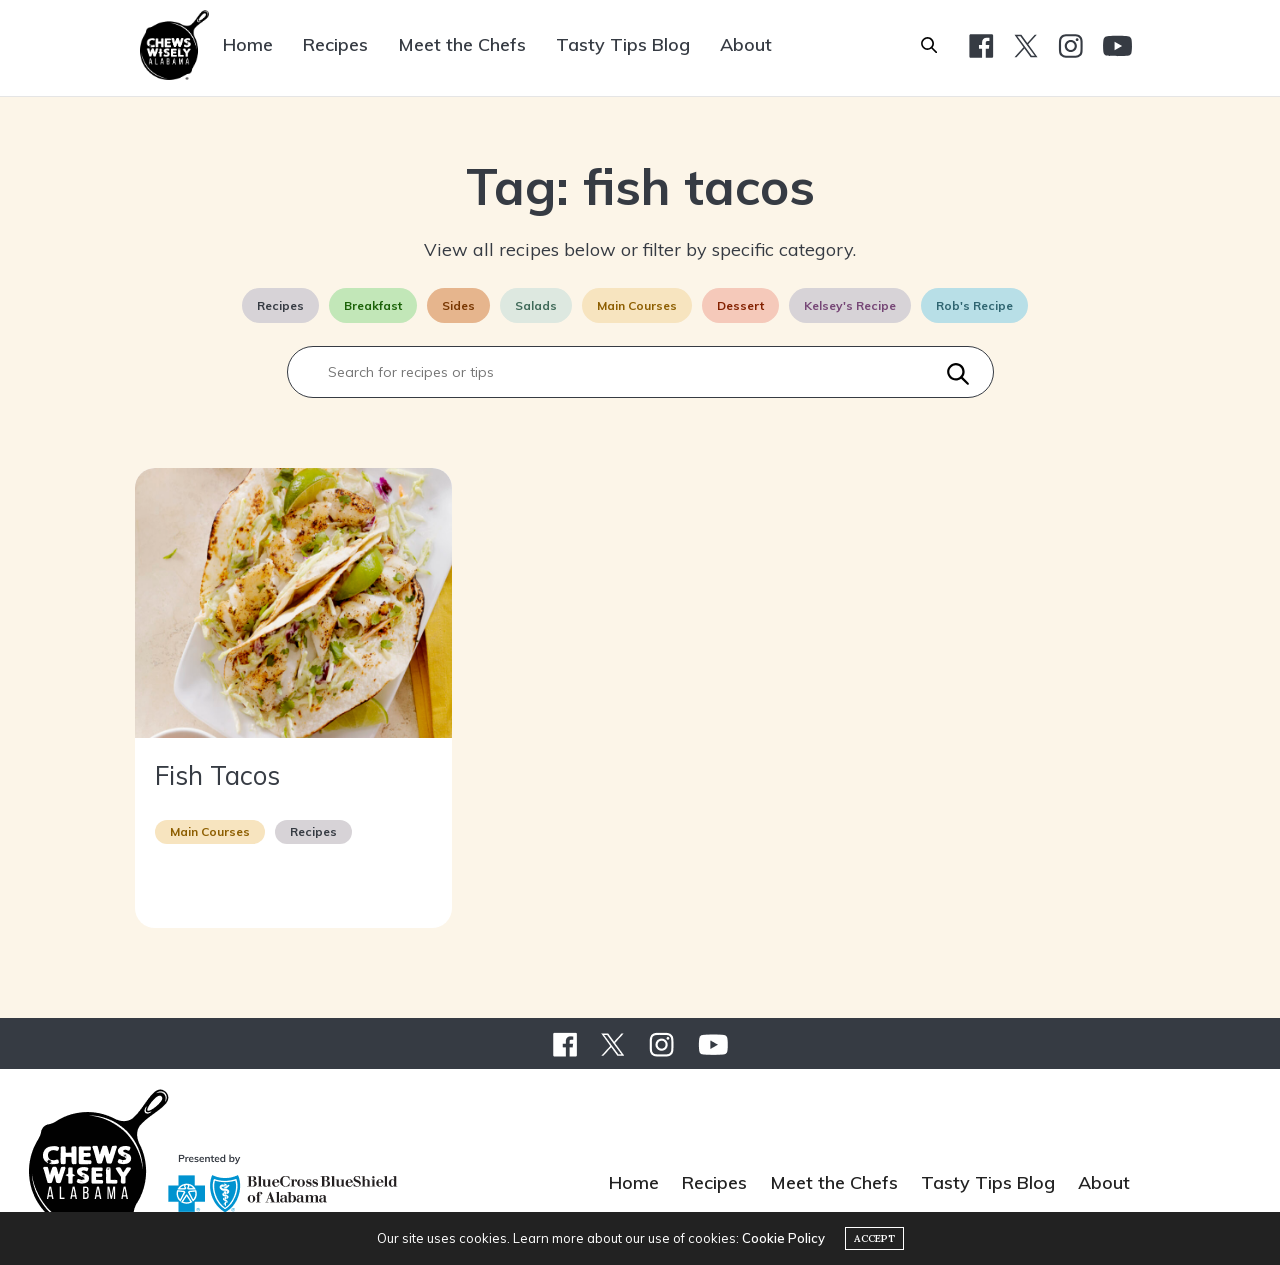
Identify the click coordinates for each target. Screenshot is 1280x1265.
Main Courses (637, 305)
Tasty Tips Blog (623, 44)
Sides (458, 305)
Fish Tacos (217, 775)
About (746, 44)
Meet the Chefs (462, 44)
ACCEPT (874, 1238)
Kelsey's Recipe (850, 305)
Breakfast (373, 305)
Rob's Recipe (974, 305)
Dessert (740, 305)
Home (248, 44)
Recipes (335, 44)
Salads (536, 305)
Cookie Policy (783, 1238)
